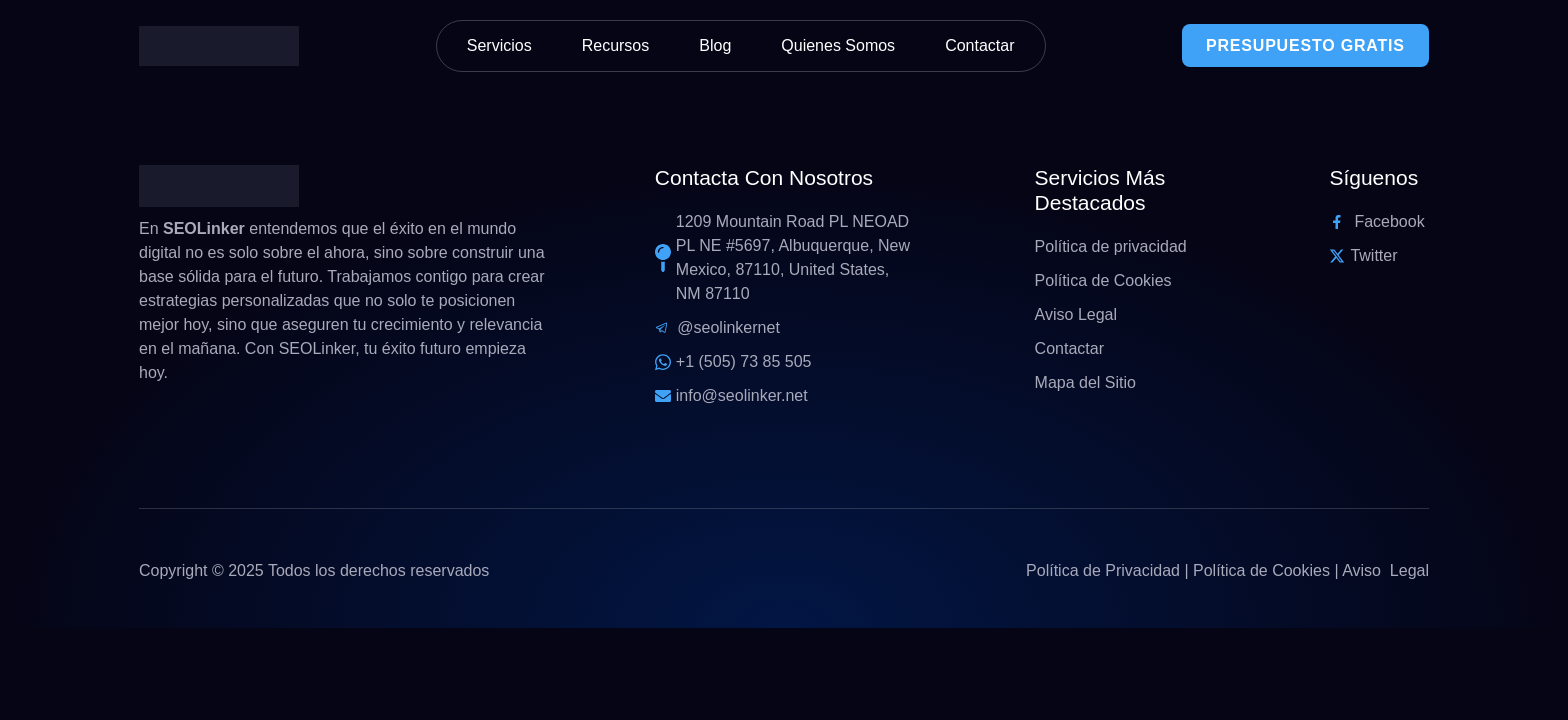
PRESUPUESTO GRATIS (1305, 45)
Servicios (499, 45)
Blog (715, 45)
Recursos (616, 45)
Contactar (979, 45)
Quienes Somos (838, 45)
